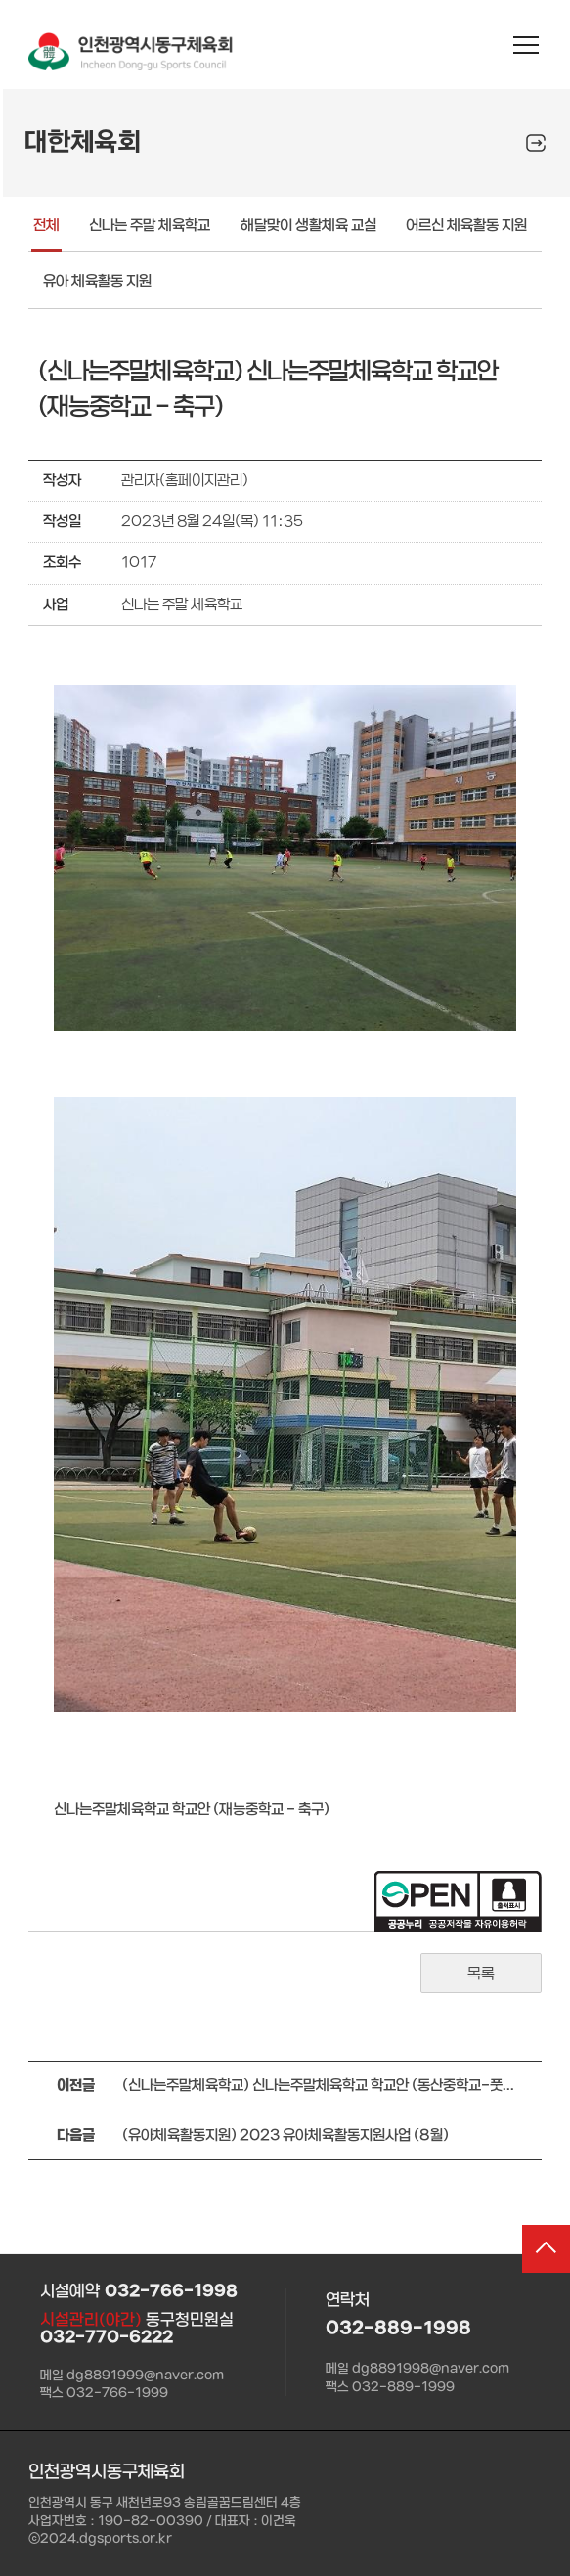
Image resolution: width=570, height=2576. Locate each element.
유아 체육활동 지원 (97, 281)
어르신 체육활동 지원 (466, 225)
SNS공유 (535, 142)
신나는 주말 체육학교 (149, 225)
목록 (481, 1973)
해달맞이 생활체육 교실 (308, 225)
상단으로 (539, 2255)
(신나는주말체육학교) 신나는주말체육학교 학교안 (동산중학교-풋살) (318, 2085)
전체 (46, 225)
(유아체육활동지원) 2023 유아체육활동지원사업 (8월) (285, 2135)
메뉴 (526, 46)
